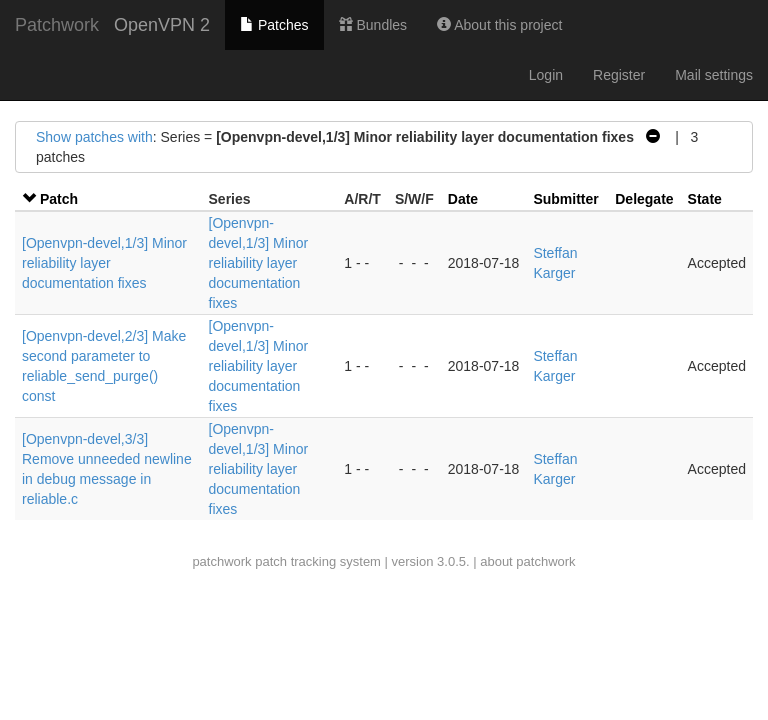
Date (463, 199)
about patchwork (527, 561)
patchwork (221, 561)
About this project (499, 25)
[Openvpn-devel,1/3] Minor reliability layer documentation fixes (104, 263)
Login (546, 75)
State (705, 199)
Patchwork (57, 25)
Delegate (644, 199)
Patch (59, 199)
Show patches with (94, 137)
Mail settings (714, 75)
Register (619, 75)
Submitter (565, 199)
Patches (274, 25)
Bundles (373, 25)
